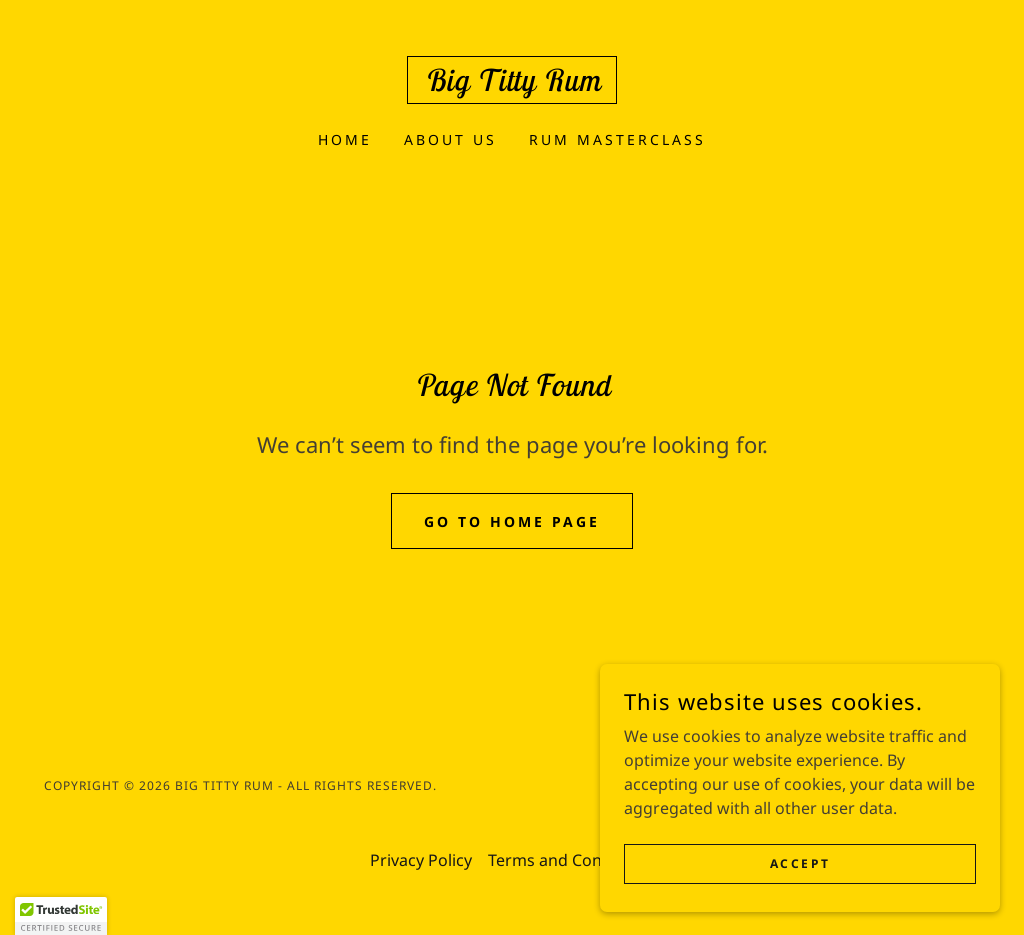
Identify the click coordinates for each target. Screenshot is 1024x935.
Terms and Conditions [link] (571, 860)
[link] (512, 85)
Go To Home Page (512, 521)
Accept (800, 863)
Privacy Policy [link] (421, 860)
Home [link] (345, 139)
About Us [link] (450, 139)
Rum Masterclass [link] (617, 139)
